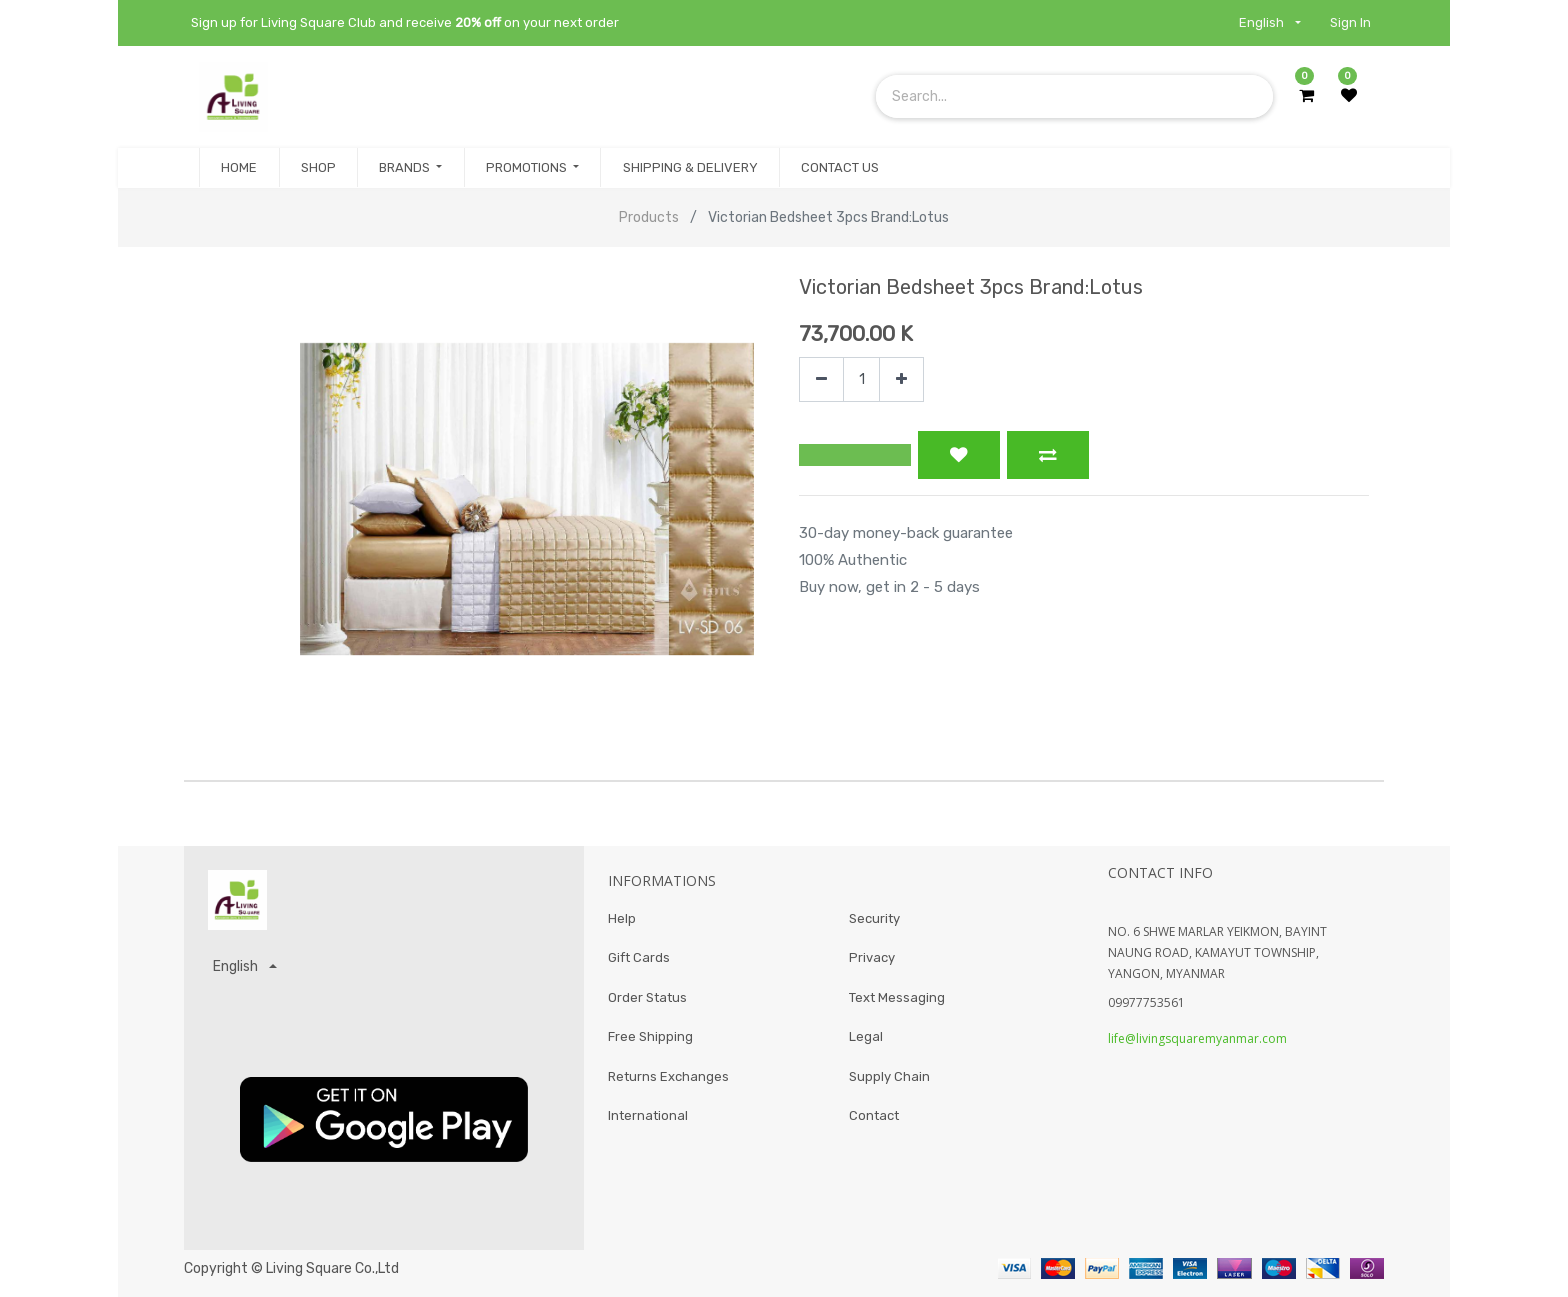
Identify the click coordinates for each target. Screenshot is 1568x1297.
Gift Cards (639, 958)
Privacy (872, 958)
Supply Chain (889, 1076)
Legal (866, 1037)
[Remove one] (821, 379)
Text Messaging (897, 997)
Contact (874, 1116)
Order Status (647, 997)
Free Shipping (650, 1037)
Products (649, 217)
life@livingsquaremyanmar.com (1197, 1038)
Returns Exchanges (668, 1076)
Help (622, 918)
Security (874, 918)
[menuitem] (239, 168)
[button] (855, 455)
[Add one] (901, 379)
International (648, 1116)
